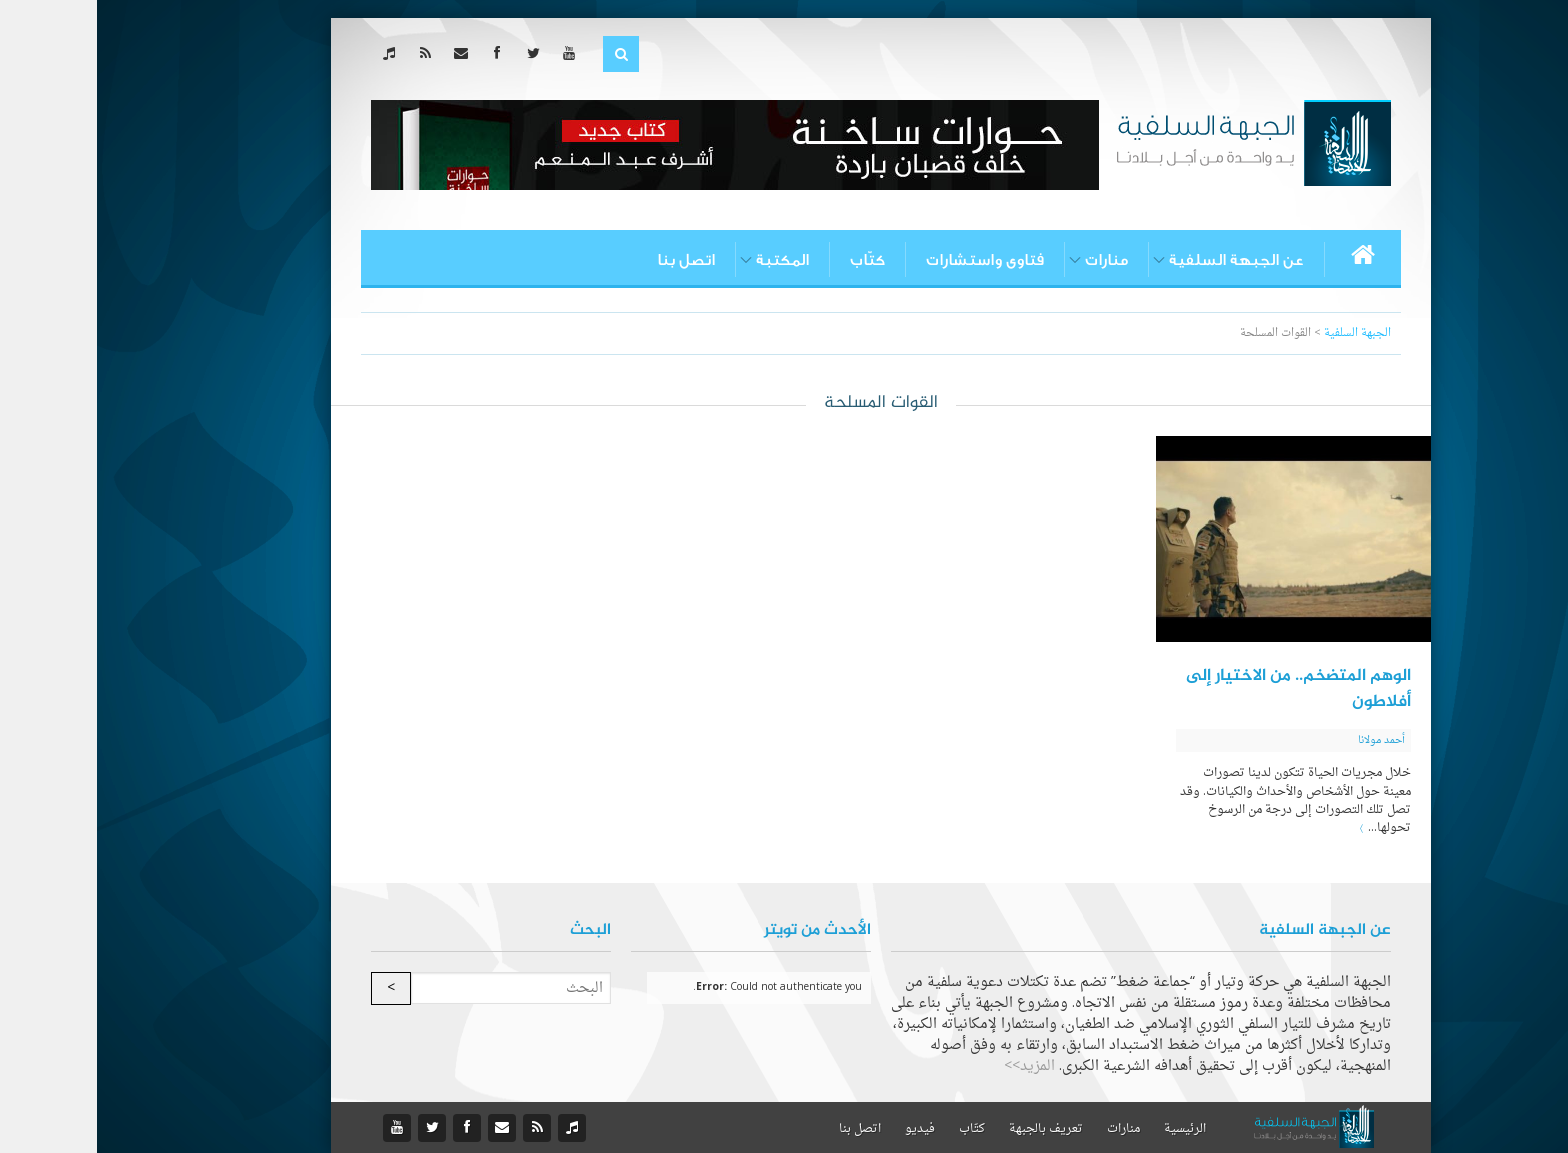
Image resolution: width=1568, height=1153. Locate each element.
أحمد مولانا (1284, 740)
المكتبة (685, 260)
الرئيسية (1088, 1129)
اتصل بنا (589, 260)
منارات (1009, 260)
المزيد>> (932, 1066)
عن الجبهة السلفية (1139, 260)
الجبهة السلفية (1260, 333)
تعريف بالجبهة (949, 1129)
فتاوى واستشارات (888, 260)
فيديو (823, 1129)
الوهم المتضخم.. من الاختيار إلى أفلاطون (1201, 689)
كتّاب (770, 260)
